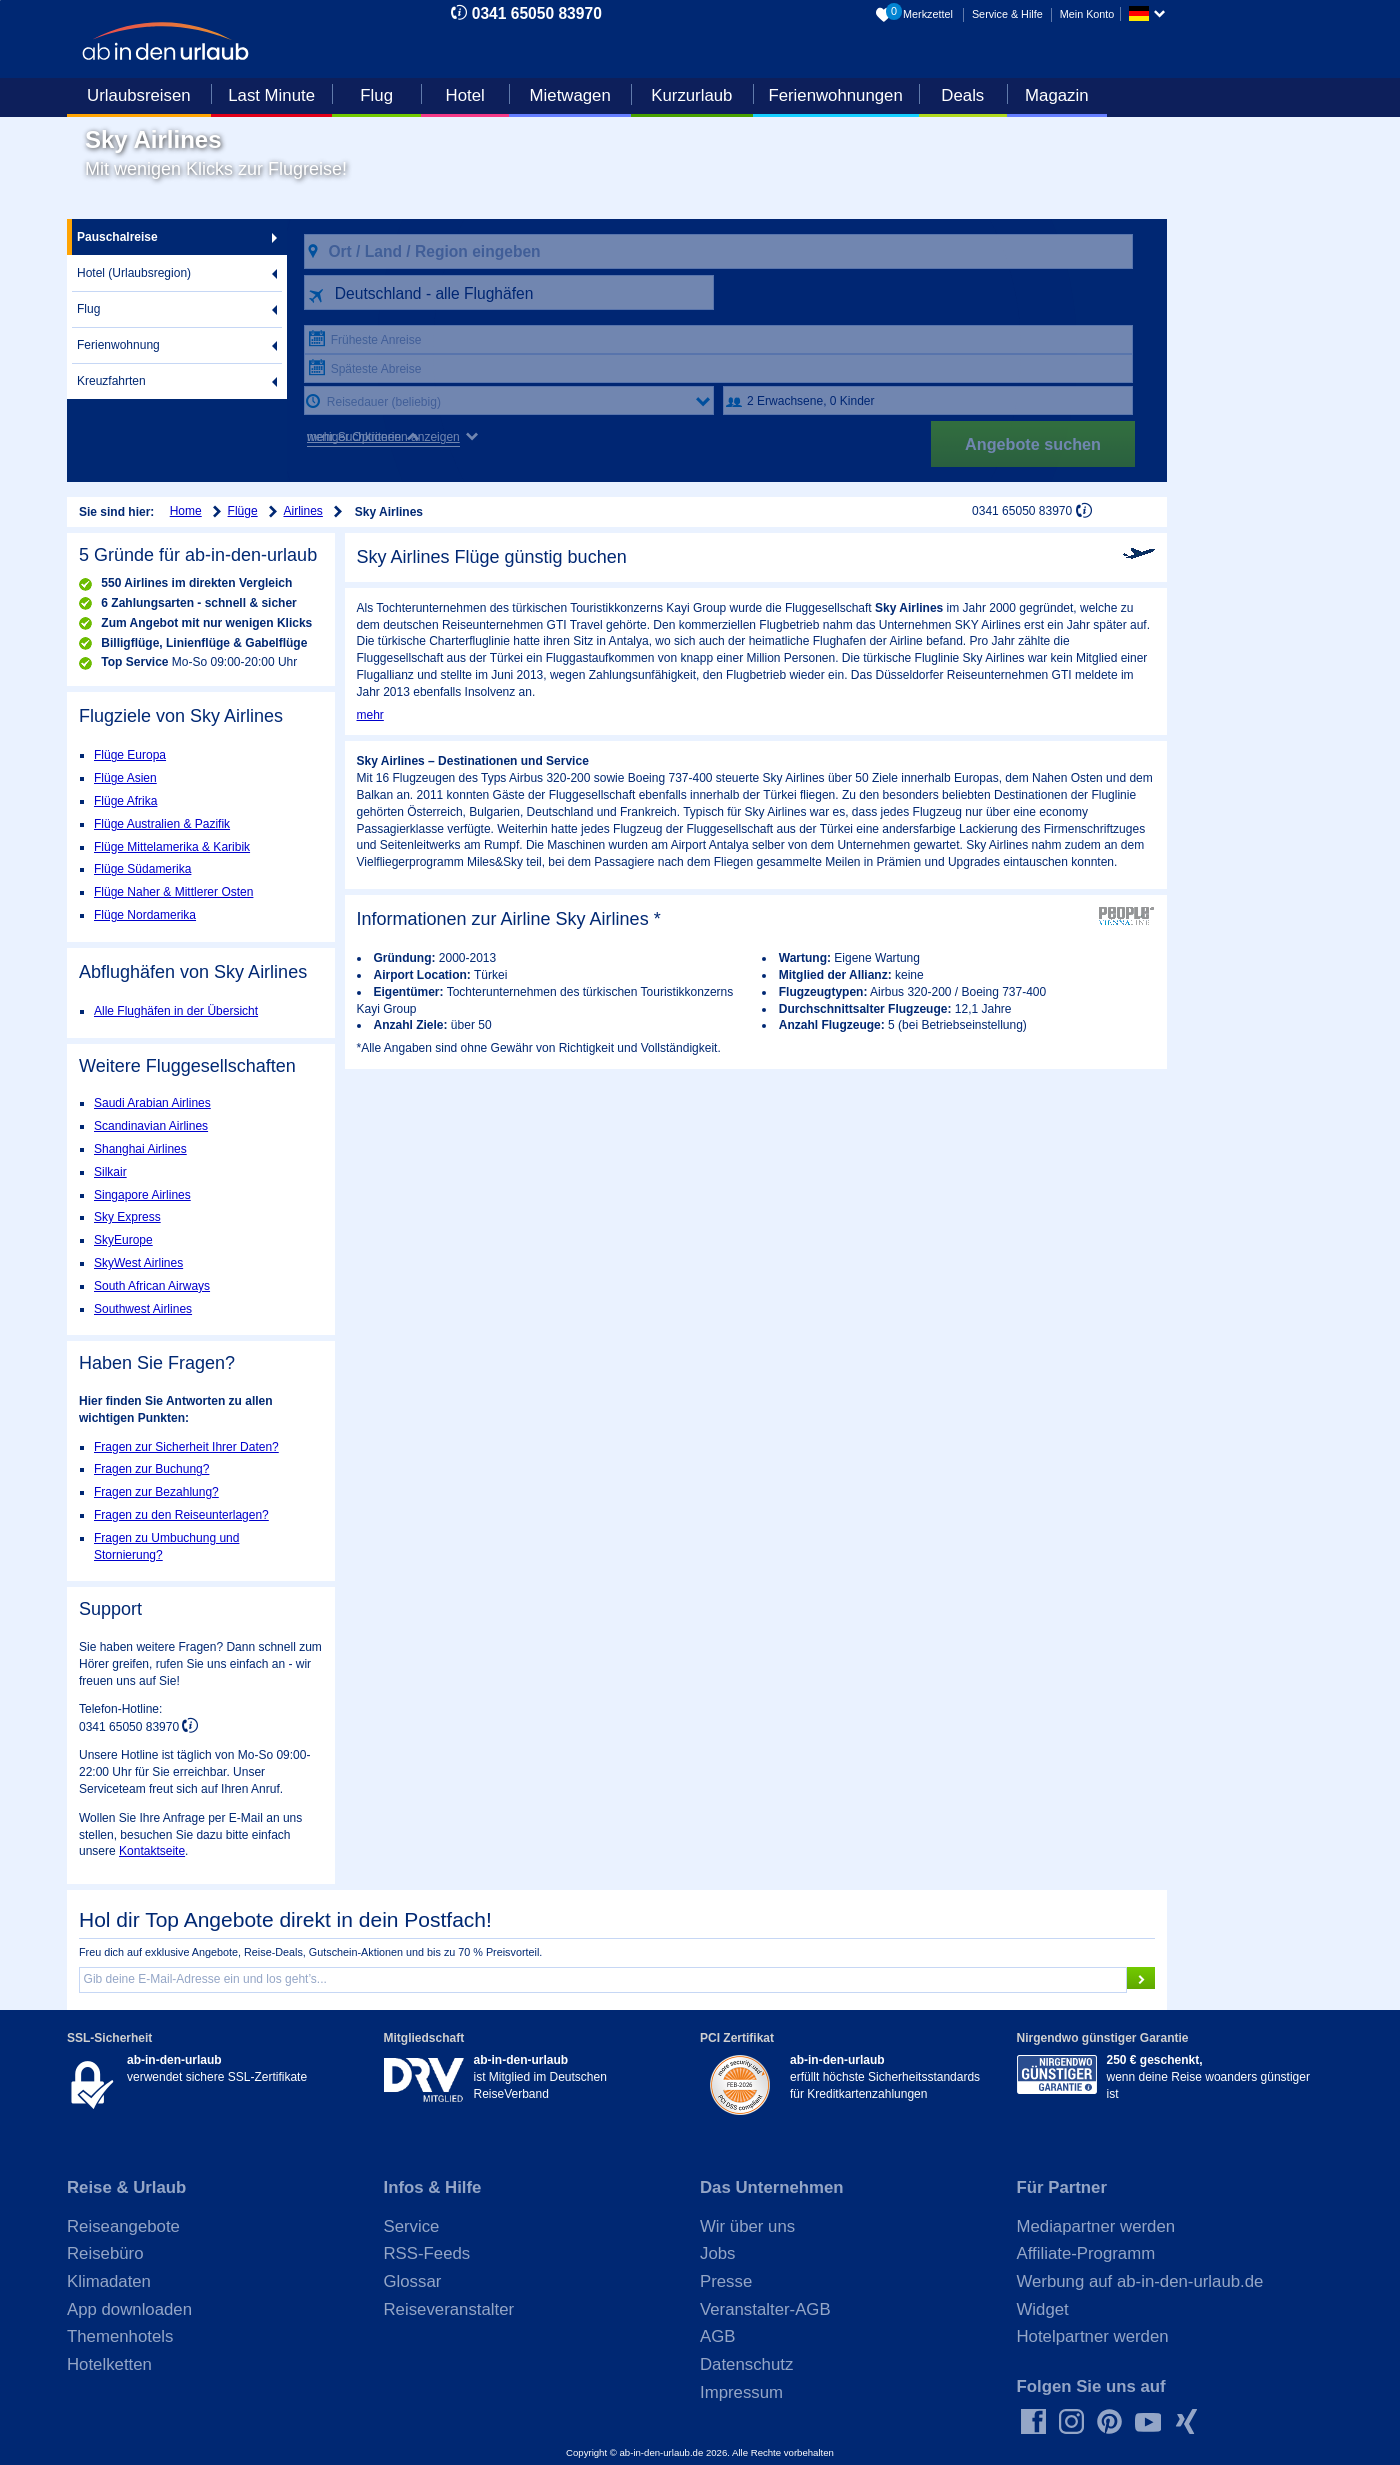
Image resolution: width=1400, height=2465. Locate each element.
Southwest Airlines (143, 1309)
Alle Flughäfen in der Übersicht (176, 1011)
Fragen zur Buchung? (151, 1469)
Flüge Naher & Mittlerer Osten (173, 892)
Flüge (243, 511)
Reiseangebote (123, 2226)
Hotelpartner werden (1093, 2336)
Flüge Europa (130, 755)
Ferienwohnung (118, 345)
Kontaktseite (152, 1851)
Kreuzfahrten (111, 381)
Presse (726, 2281)
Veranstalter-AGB (765, 2309)
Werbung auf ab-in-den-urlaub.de (1140, 2281)
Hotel (465, 95)
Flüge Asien (125, 778)
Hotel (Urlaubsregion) (134, 273)
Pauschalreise (117, 237)
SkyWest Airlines (138, 1263)
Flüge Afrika (125, 801)
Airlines (303, 511)
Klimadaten (109, 2281)
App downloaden (129, 2309)
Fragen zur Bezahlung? (156, 1492)
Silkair (110, 1172)
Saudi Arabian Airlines (152, 1103)
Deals (962, 95)
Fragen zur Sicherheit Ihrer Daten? (186, 1447)
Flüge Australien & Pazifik (162, 824)
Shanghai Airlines (140, 1149)
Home (186, 511)
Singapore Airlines (142, 1195)
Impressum (741, 2392)
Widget (1043, 2309)
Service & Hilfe (1007, 14)
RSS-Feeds (427, 2253)
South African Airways (152, 1286)
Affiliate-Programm (1086, 2253)
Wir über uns (747, 2226)
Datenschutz (746, 2364)
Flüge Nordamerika (145, 915)
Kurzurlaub (691, 95)
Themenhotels (120, 2336)
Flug (376, 95)
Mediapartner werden (1096, 2226)
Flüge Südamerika (142, 869)
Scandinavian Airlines (151, 1126)
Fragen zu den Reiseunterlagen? (181, 1515)
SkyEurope (123, 1240)
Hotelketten (109, 2364)
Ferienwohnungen (835, 95)
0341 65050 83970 (537, 13)
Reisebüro (105, 2253)
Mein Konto (1087, 14)
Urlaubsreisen (139, 95)
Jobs (717, 2253)
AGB (717, 2336)
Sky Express (127, 1217)
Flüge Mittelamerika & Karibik (172, 847)
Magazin (1056, 95)
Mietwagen (570, 95)
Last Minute (271, 95)
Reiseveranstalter (449, 2309)
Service (412, 2226)
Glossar (413, 2281)
